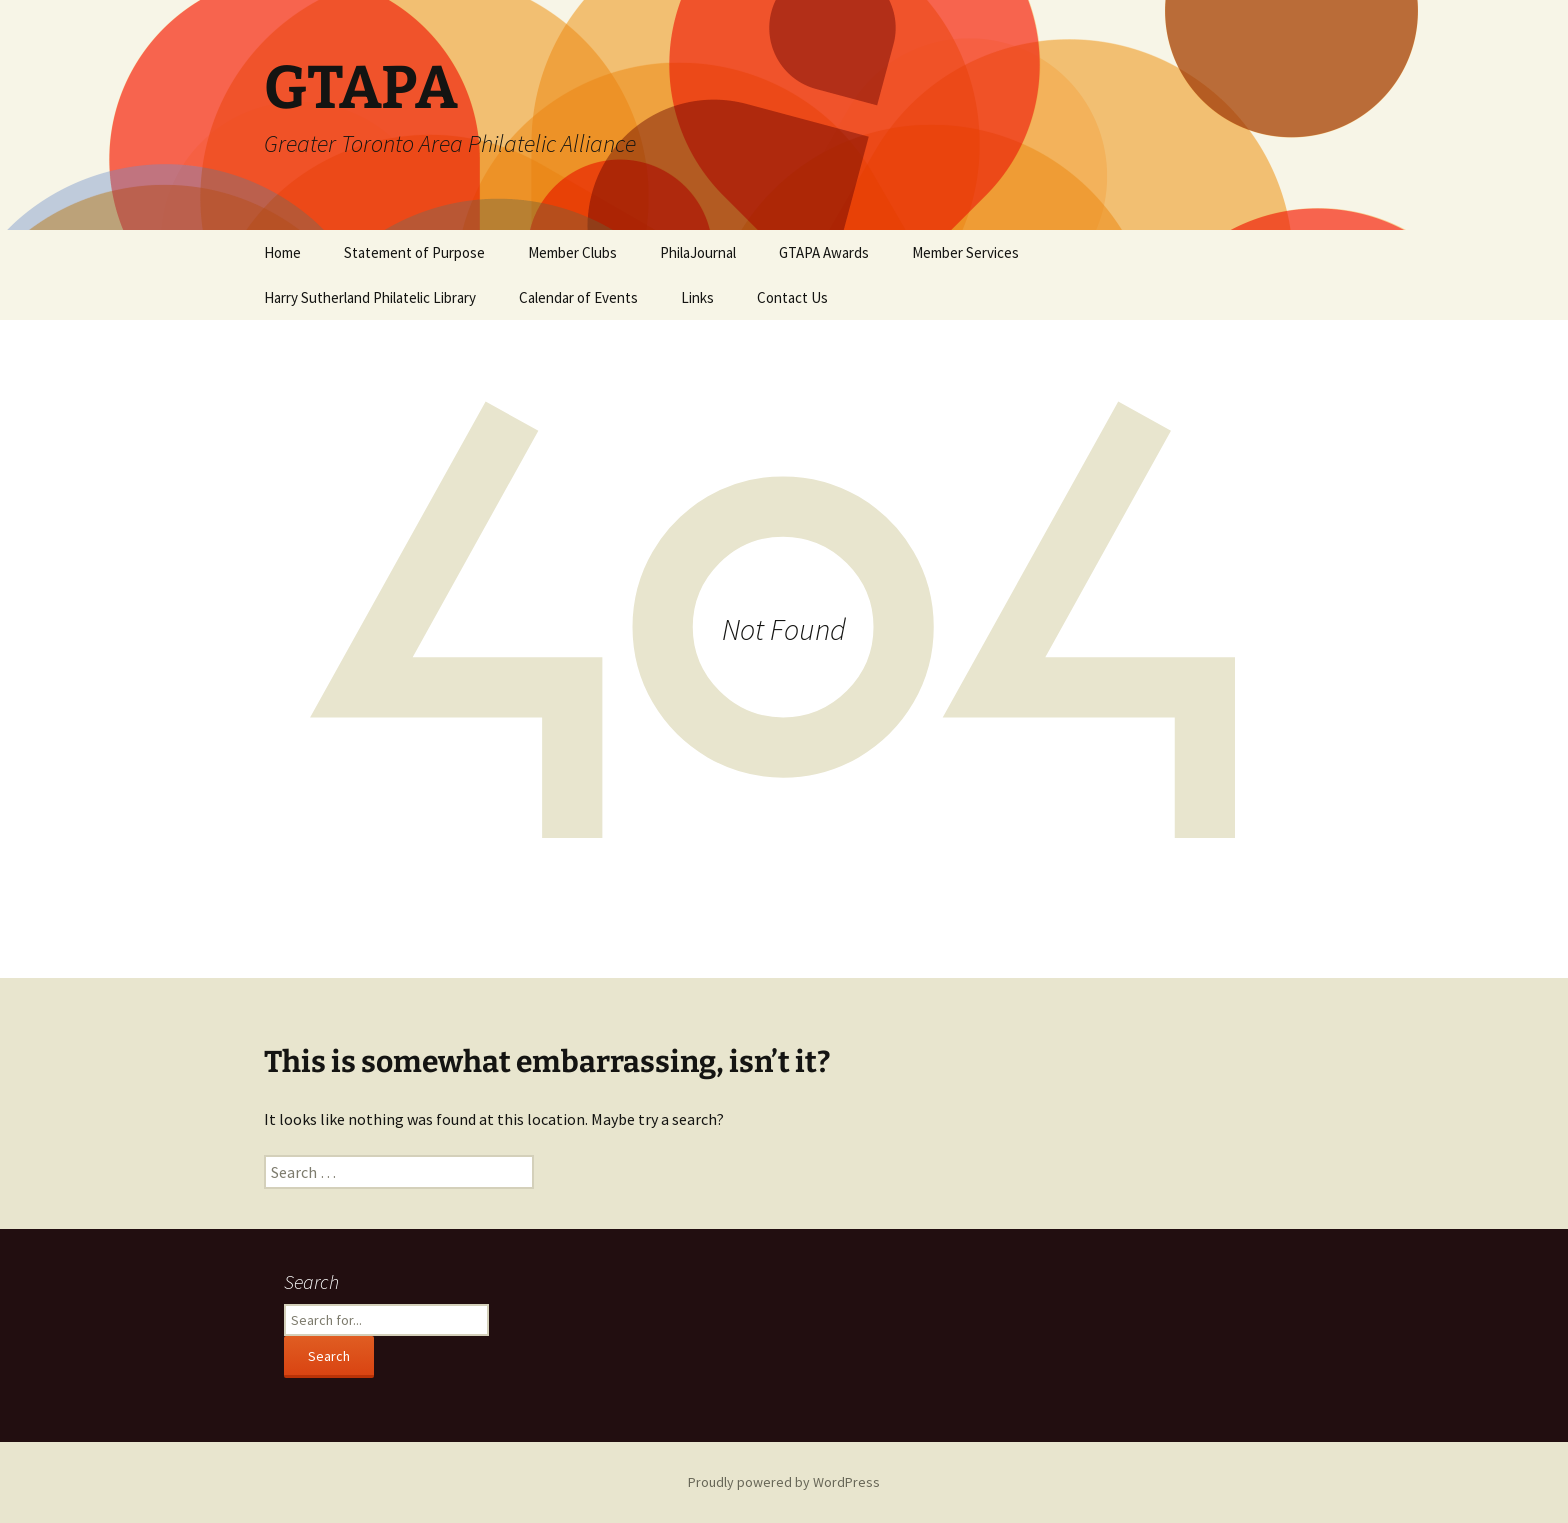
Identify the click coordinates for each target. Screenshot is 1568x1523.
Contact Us (792, 297)
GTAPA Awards (824, 252)
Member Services (965, 252)
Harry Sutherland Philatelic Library (370, 297)
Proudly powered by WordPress (784, 1482)
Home (282, 252)
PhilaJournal (698, 252)
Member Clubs (572, 252)
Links (697, 297)
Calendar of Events (578, 297)
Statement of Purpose (414, 252)
